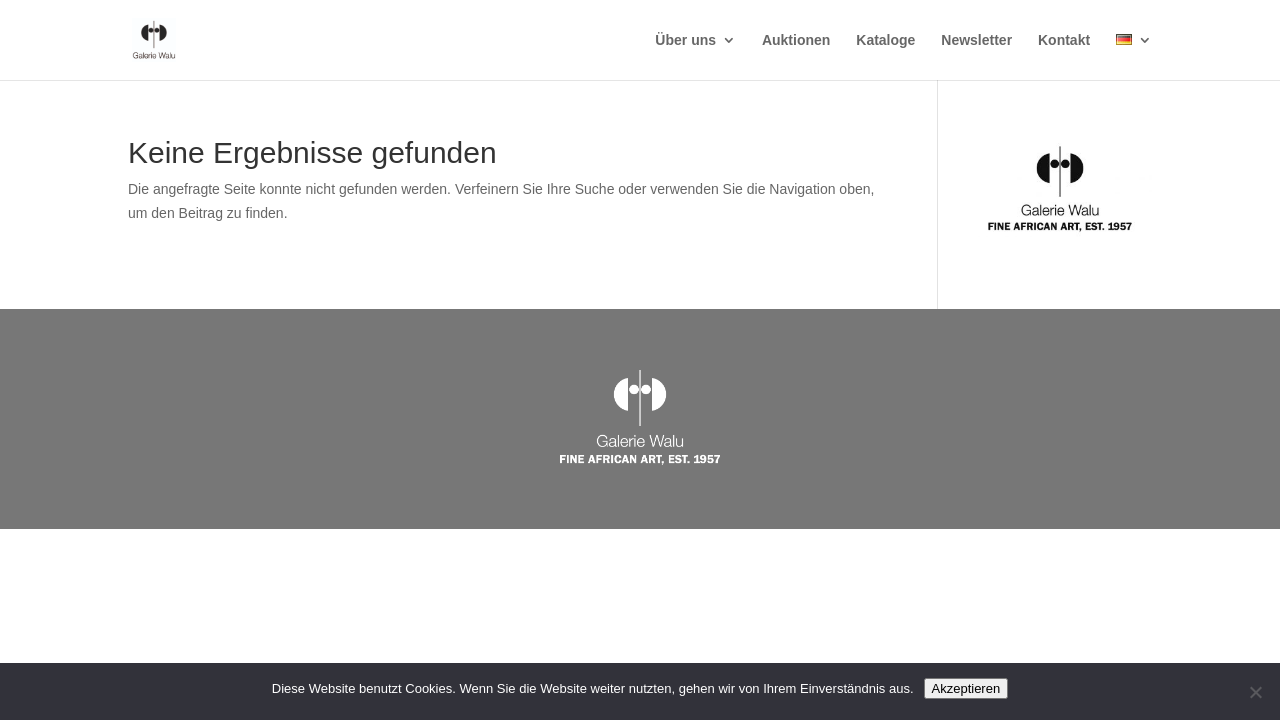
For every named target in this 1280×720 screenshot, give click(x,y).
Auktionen (796, 40)
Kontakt (1064, 40)
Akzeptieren (966, 688)
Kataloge (885, 40)
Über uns (685, 40)
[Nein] (1255, 692)
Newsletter (976, 40)
